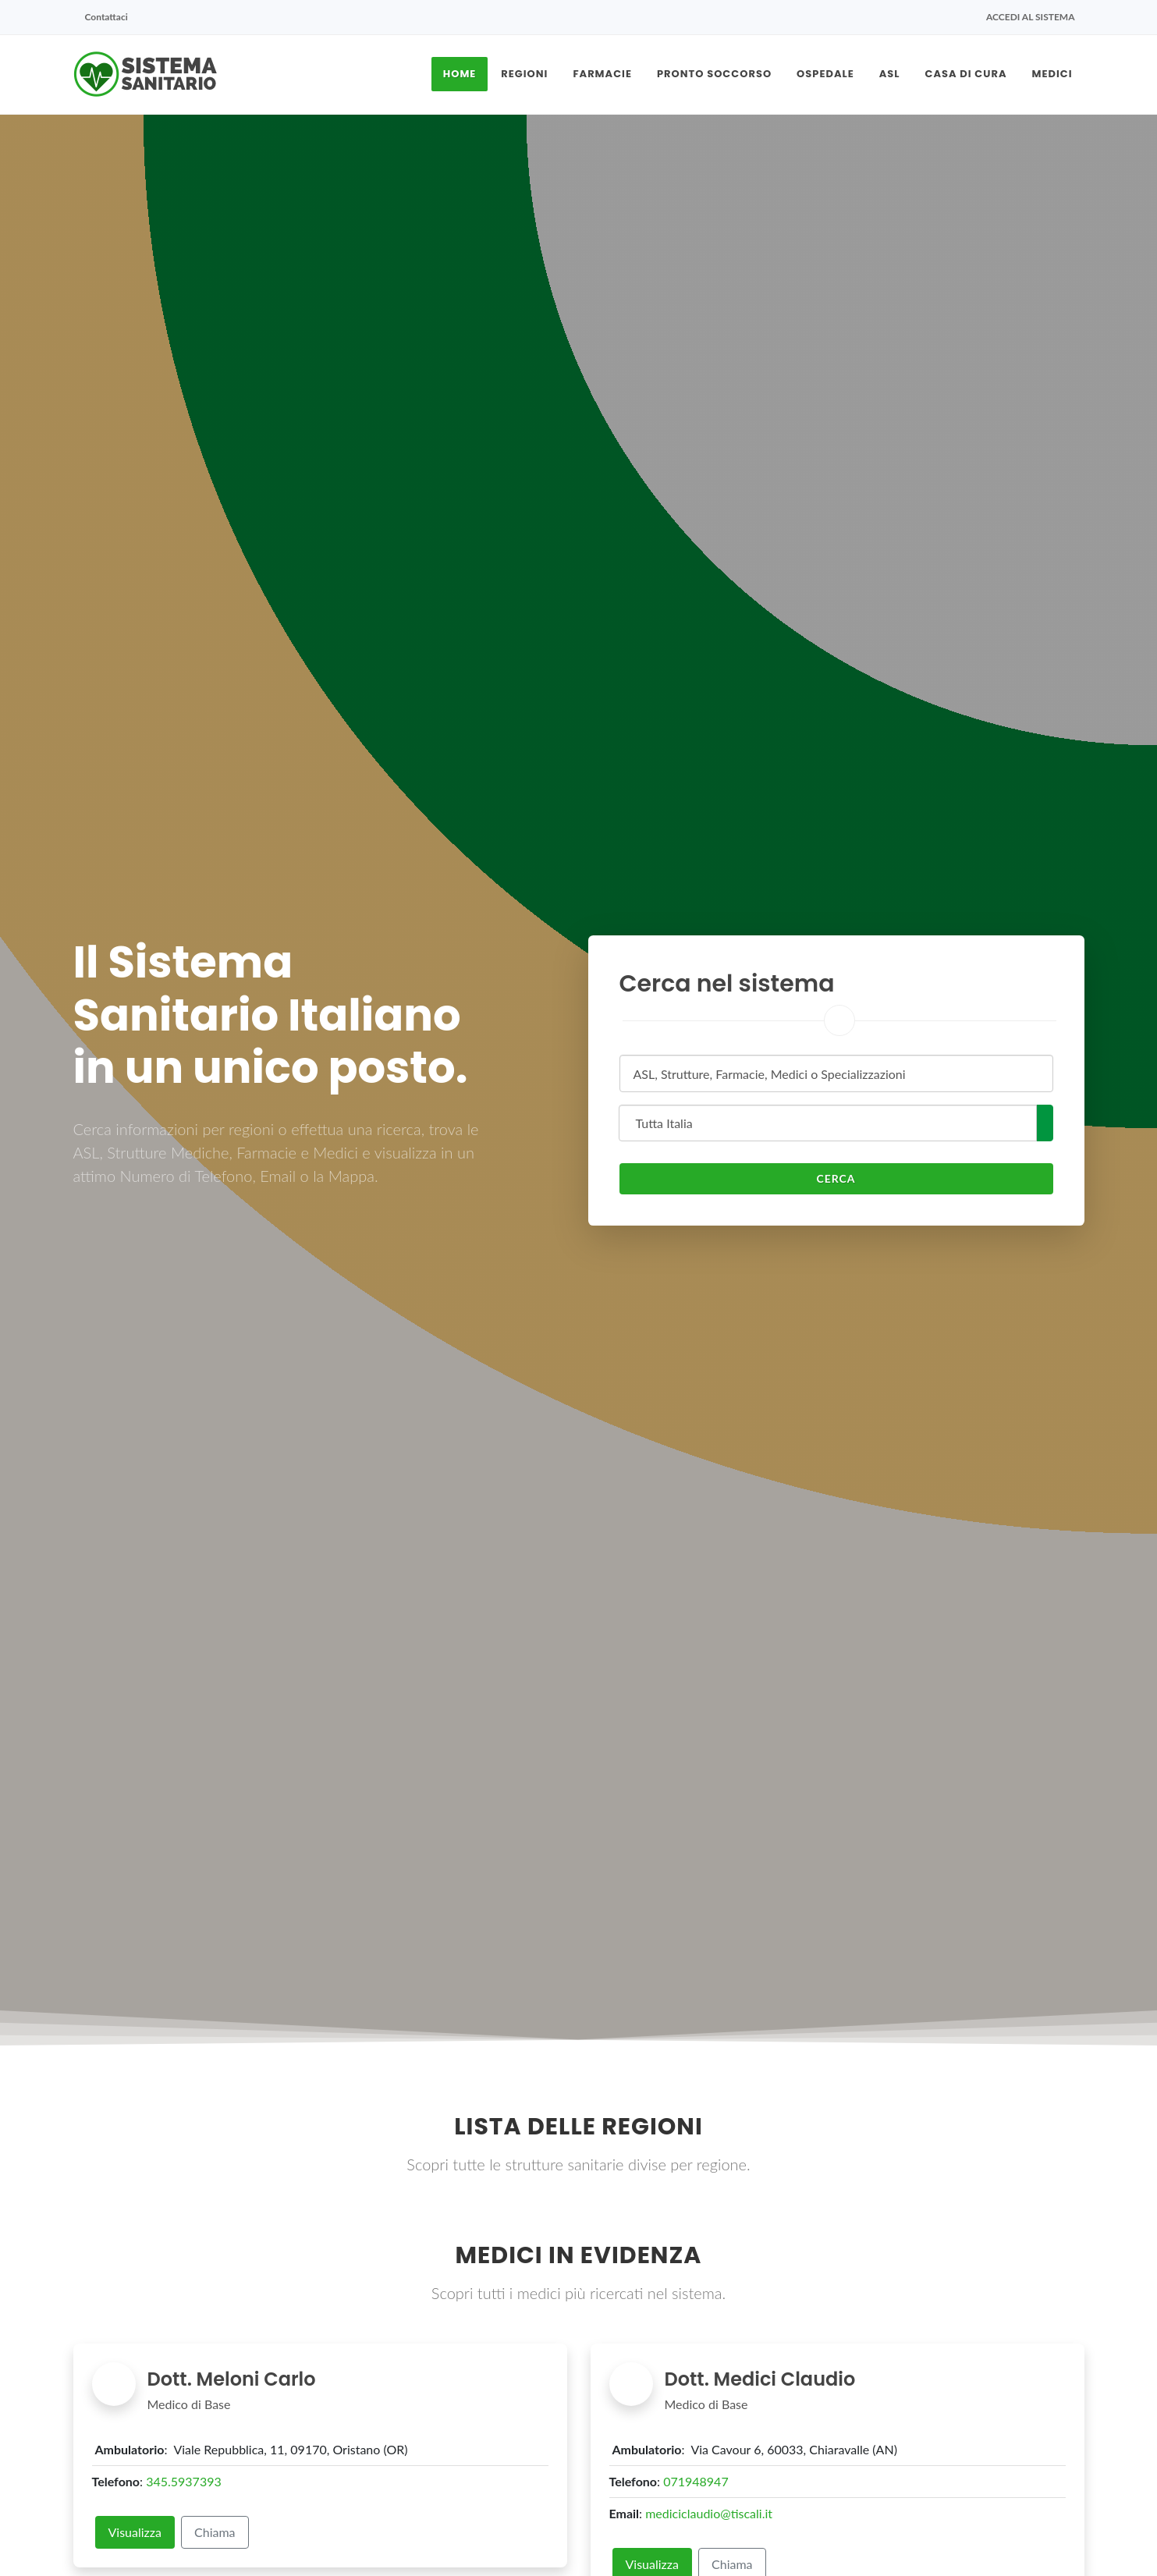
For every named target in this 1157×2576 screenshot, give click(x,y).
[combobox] (836, 1073)
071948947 (696, 2481)
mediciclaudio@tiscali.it (708, 2513)
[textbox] (832, 1075)
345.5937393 (184, 2481)
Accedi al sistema (1030, 17)
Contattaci (106, 17)
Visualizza (135, 2532)
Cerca (835, 1178)
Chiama (215, 2532)
